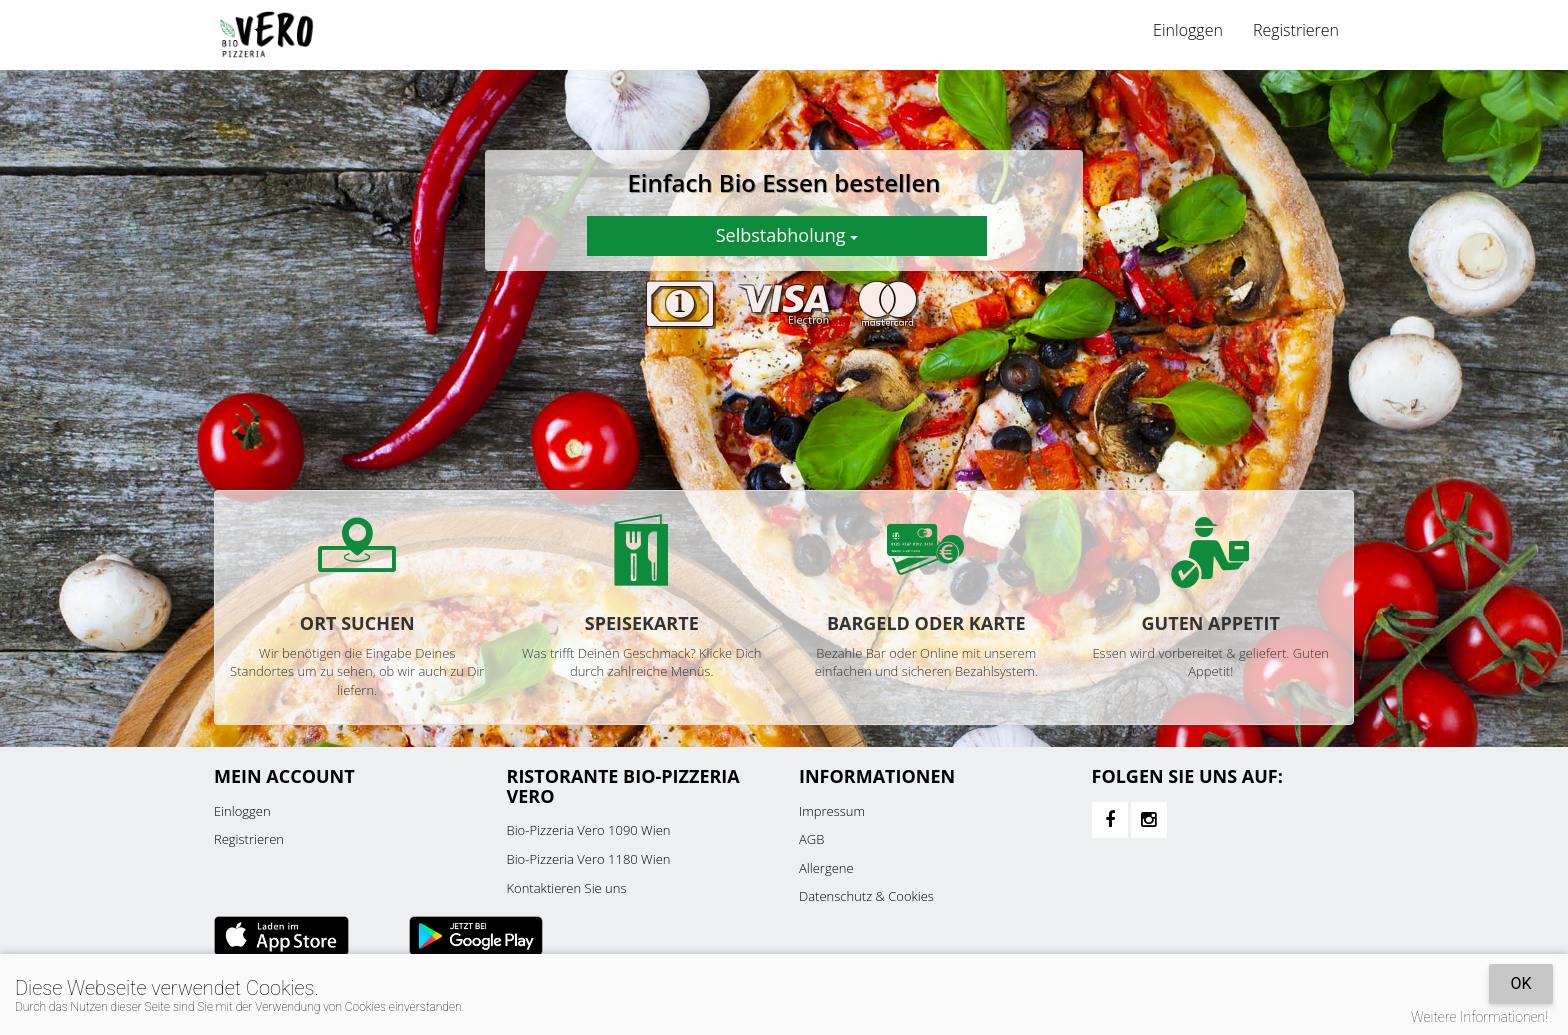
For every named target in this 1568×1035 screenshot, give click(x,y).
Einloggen (1188, 30)
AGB (811, 839)
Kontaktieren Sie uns (567, 888)
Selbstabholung (787, 235)
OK (1520, 983)
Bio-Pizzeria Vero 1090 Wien (589, 830)
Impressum (832, 811)
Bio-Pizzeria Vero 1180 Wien (589, 859)
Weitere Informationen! (1479, 1017)
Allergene (826, 868)
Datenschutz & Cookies (866, 896)
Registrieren (1296, 30)
